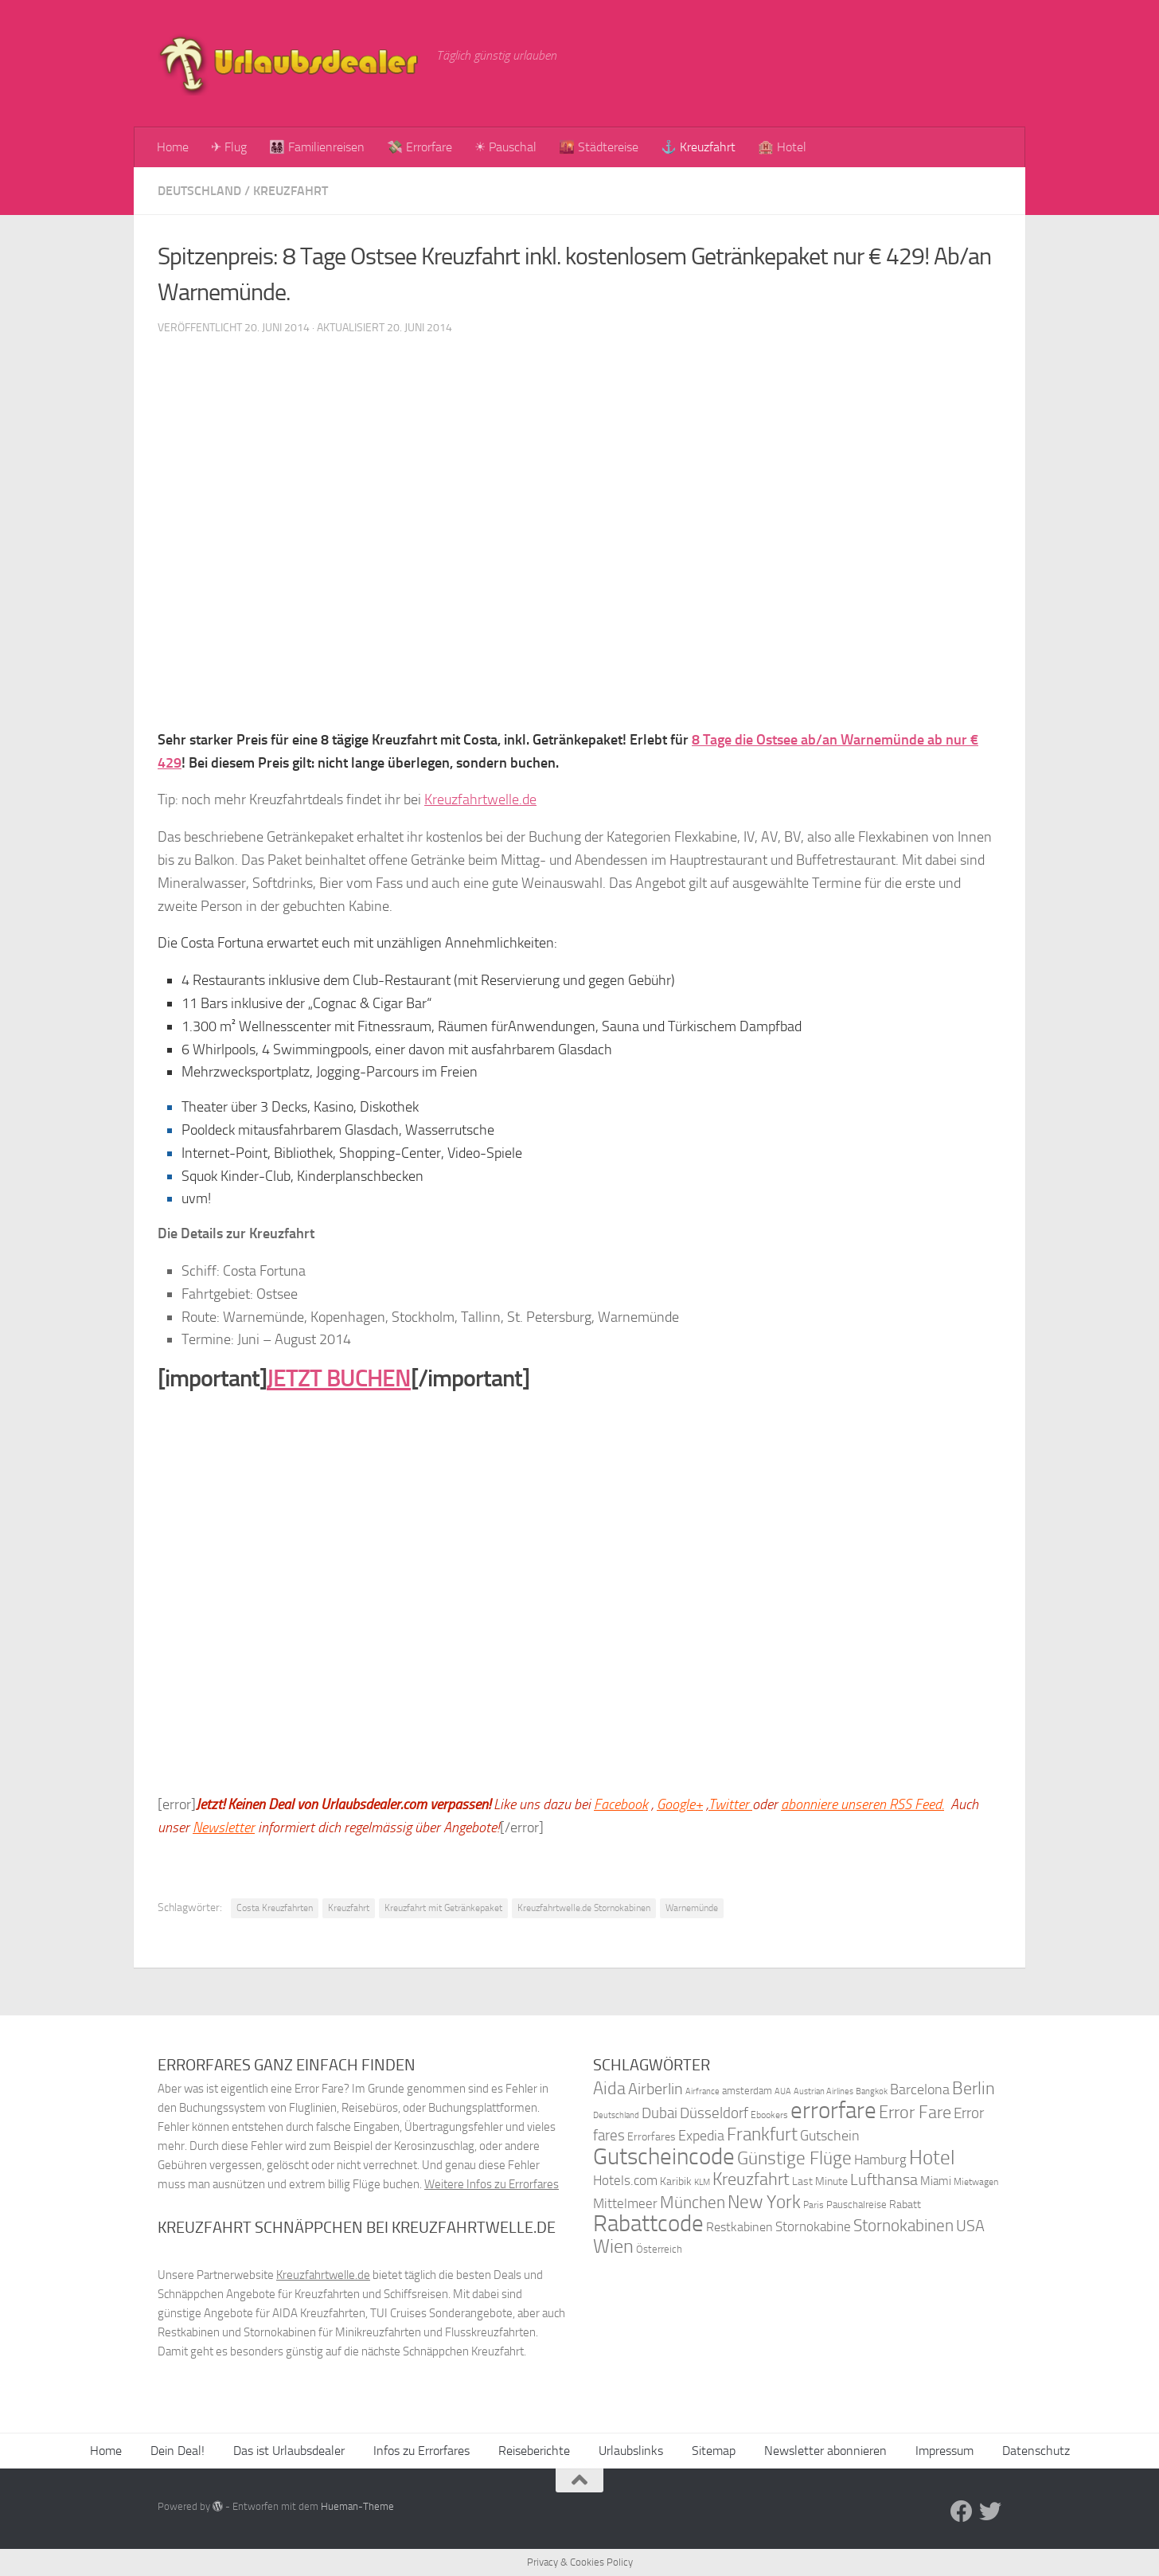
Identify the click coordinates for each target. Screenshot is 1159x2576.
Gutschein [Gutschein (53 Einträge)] (830, 2135)
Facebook (621, 1804)
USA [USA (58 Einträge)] (970, 2226)
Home (173, 146)
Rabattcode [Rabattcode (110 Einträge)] (648, 2224)
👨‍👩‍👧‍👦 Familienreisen (317, 146)
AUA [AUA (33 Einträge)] (783, 2091)
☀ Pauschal (505, 146)
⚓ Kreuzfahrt (698, 146)
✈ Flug (229, 146)
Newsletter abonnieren (825, 2450)
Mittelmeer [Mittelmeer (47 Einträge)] (625, 2203)
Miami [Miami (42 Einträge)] (935, 2181)
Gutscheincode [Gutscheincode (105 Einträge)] (664, 2156)
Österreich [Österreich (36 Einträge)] (659, 2249)
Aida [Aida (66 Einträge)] (609, 2088)
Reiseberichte (534, 2450)
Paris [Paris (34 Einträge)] (813, 2205)
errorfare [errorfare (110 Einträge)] (833, 2111)
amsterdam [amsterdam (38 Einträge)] (747, 2091)
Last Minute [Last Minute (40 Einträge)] (820, 2181)
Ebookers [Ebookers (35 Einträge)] (769, 2115)
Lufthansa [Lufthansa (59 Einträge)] (884, 2179)
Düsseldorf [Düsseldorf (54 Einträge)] (714, 2113)
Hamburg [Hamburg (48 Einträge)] (880, 2160)
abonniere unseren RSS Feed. (862, 1804)
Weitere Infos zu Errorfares (491, 2184)
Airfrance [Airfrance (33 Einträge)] (702, 2091)
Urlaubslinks (631, 2450)
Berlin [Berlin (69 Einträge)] (973, 2088)
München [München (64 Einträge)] (692, 2202)
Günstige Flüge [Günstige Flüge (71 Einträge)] (794, 2158)
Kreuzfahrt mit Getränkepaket (443, 1907)
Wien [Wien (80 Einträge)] (613, 2245)
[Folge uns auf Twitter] (990, 2511)
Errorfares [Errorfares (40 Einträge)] (651, 2137)
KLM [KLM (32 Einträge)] (702, 2182)
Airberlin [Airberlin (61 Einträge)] (655, 2088)
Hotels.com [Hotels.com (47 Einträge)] (625, 2180)
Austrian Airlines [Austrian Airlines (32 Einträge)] (823, 2091)
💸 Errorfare (419, 146)
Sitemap (714, 2450)
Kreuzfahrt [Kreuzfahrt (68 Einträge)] (751, 2179)
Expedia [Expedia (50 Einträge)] (701, 2136)
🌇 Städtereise (598, 146)
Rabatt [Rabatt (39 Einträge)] (905, 2204)
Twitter (730, 1804)
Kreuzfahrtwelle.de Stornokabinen (583, 1907)
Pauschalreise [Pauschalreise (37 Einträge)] (856, 2205)
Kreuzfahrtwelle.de (480, 799)
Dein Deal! (177, 2450)
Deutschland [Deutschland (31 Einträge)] (616, 2115)
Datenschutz (1036, 2450)
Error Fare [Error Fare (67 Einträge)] (915, 2112)
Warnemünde (691, 1907)
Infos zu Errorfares (421, 2450)
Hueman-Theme (357, 2506)
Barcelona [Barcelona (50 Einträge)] (920, 2090)
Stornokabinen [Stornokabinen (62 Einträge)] (903, 2225)
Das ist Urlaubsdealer (289, 2450)
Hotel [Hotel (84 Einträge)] (932, 2157)
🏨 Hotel (782, 146)
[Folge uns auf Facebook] (961, 2511)
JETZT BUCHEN (339, 1378)
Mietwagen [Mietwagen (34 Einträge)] (976, 2181)
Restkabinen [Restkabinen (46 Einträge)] (739, 2226)
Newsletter (224, 1827)
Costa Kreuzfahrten (274, 1907)
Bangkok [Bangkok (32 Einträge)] (872, 2091)
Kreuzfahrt (290, 190)
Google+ (680, 1804)
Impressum (944, 2450)
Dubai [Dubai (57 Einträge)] (659, 2113)
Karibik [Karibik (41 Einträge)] (676, 2181)
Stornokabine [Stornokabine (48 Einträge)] (813, 2226)
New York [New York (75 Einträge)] (764, 2202)
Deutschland (199, 190)
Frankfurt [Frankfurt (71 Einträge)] (762, 2134)
